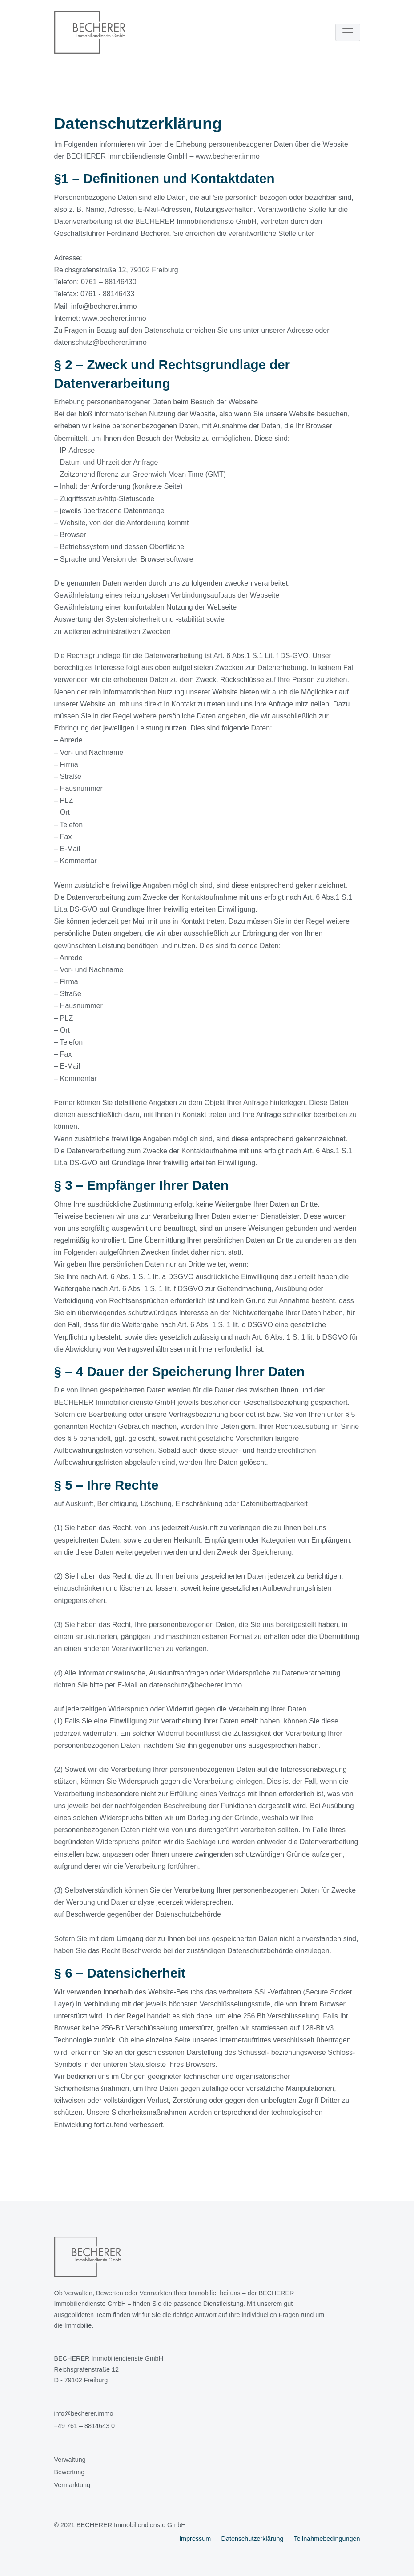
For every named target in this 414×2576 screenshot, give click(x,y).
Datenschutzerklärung (252, 2538)
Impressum (195, 2538)
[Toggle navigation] (347, 32)
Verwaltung (70, 2459)
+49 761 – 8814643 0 (84, 2425)
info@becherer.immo (83, 2413)
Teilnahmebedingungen (327, 2538)
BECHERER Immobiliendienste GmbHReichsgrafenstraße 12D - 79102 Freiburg (109, 2369)
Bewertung (69, 2472)
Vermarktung (72, 2484)
